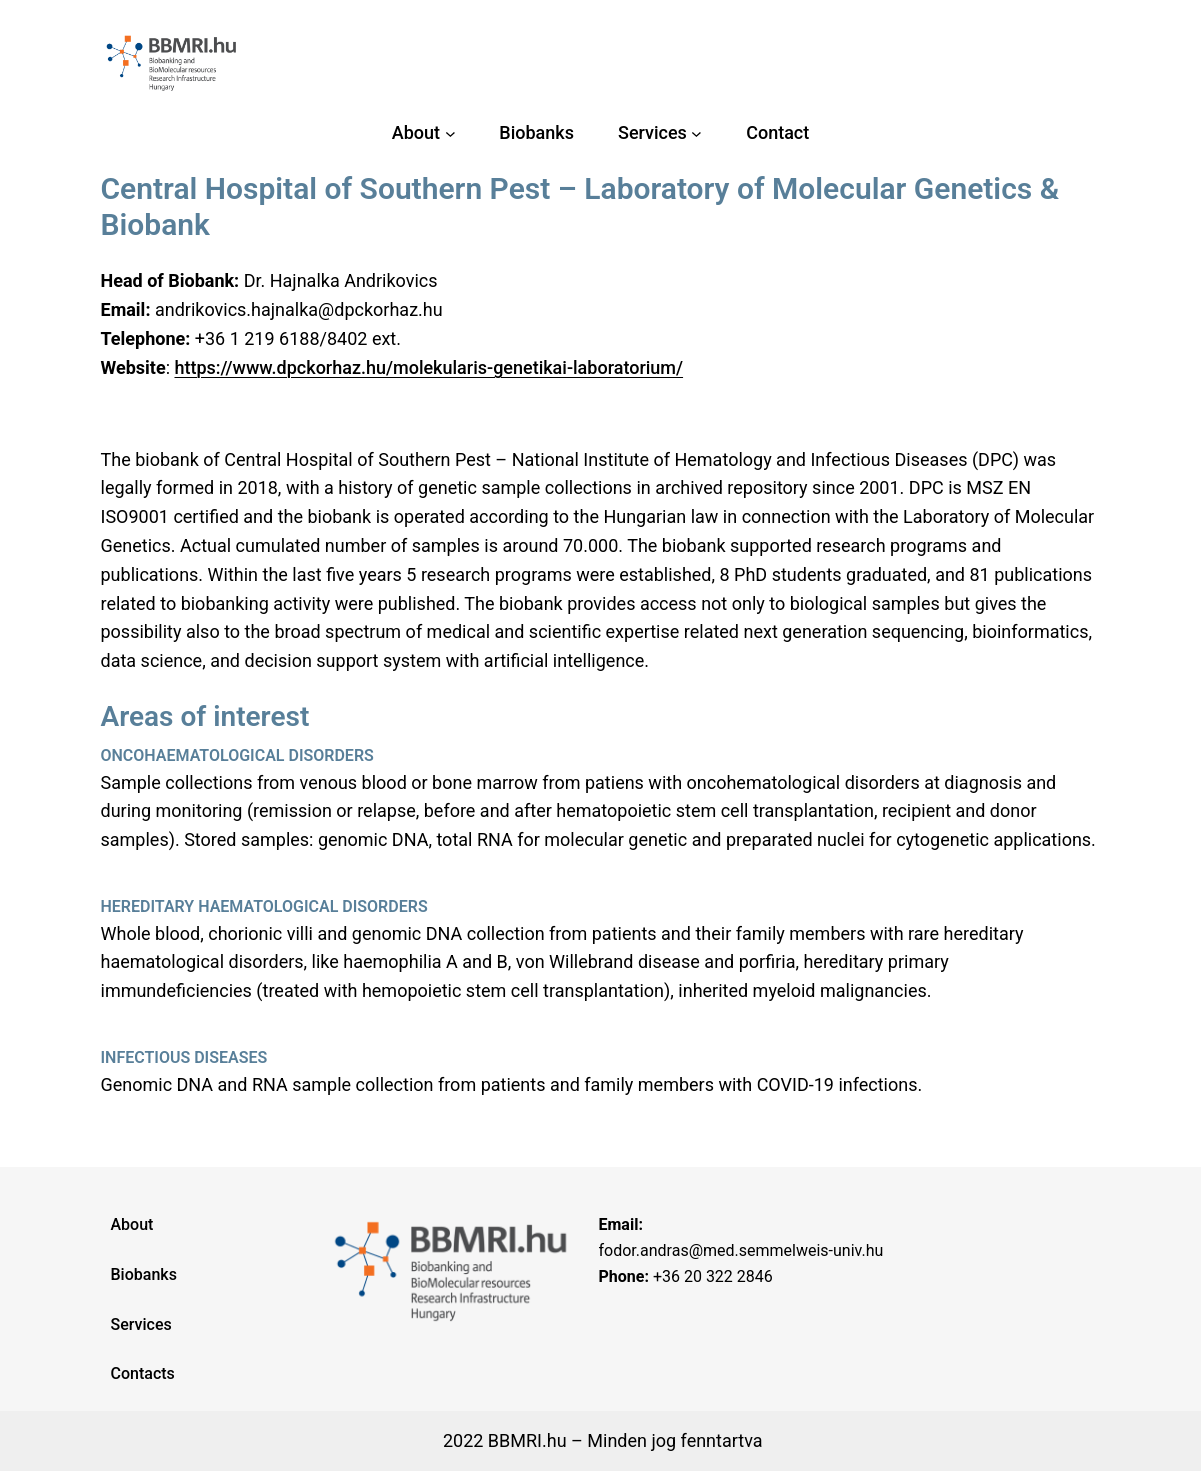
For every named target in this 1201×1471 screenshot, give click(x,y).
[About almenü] (450, 133)
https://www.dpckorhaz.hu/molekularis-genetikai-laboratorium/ (428, 367)
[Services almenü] (696, 133)
